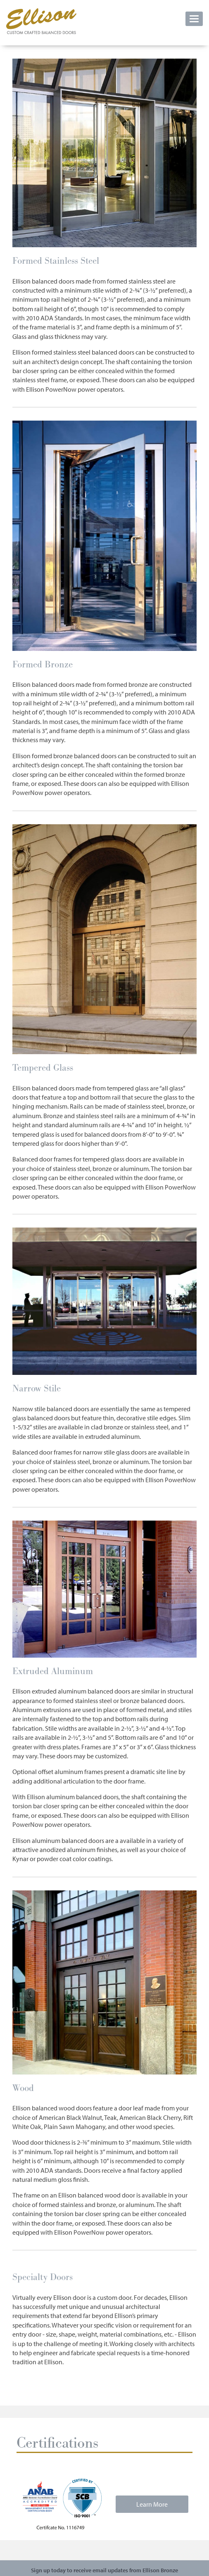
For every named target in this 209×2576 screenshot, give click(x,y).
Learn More (152, 2504)
